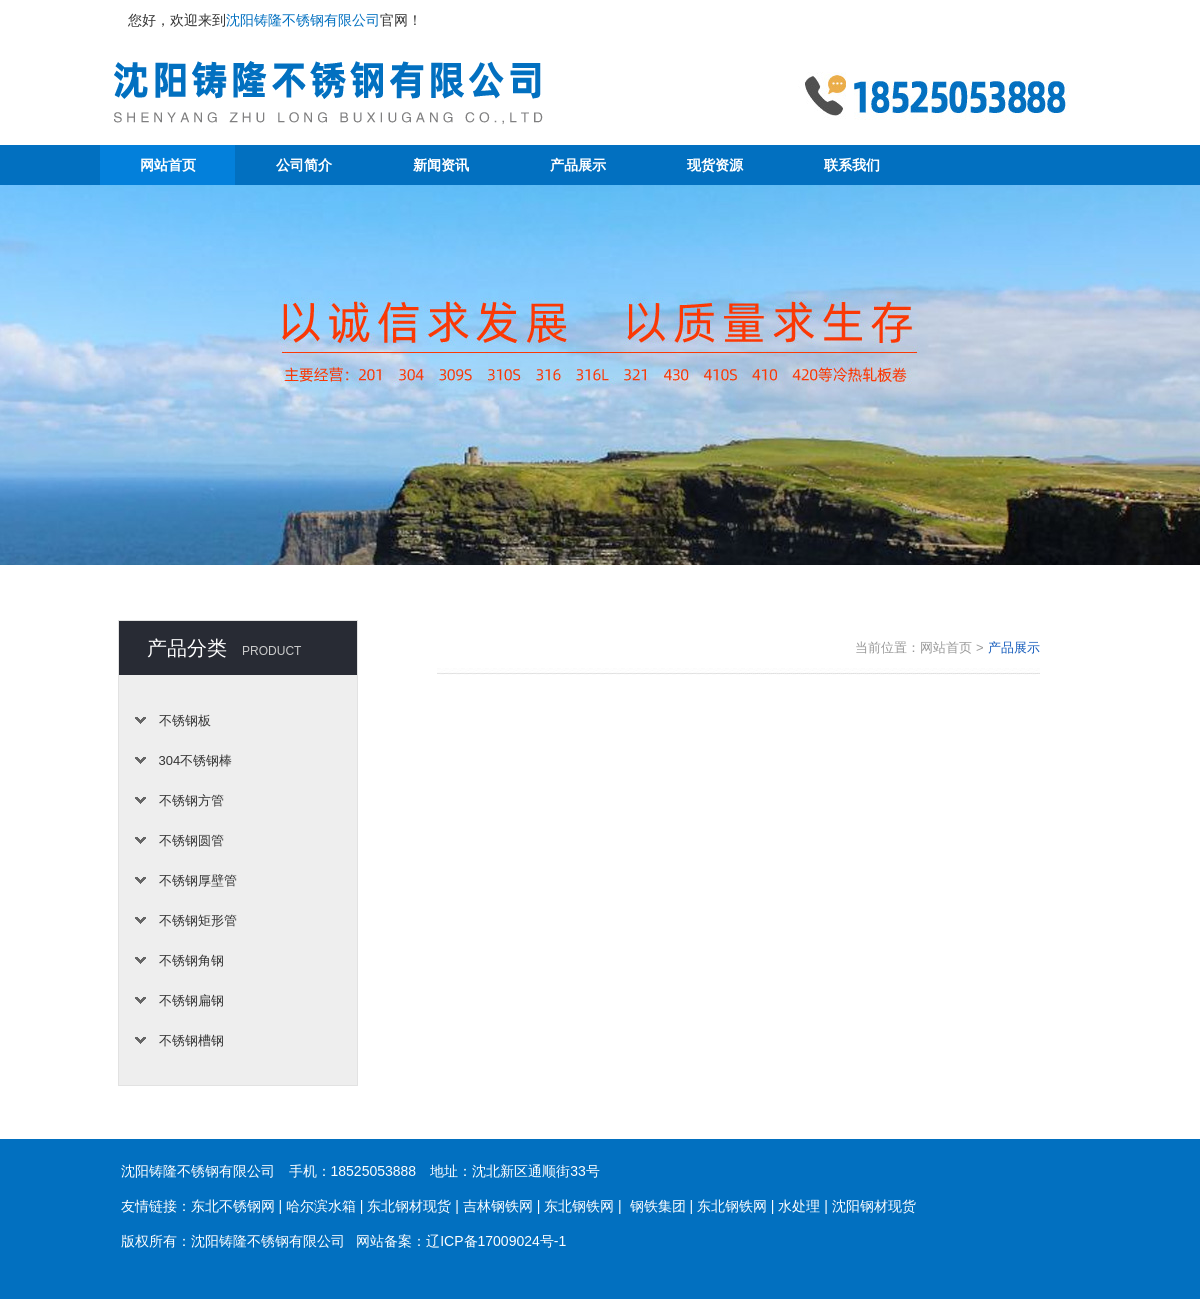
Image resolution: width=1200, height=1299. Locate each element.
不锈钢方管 (191, 800)
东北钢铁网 (579, 1206)
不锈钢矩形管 (198, 920)
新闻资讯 (441, 165)
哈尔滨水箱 (321, 1206)
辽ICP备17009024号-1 (496, 1241)
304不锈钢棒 (196, 760)
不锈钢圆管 (191, 840)
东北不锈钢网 (233, 1206)
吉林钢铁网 (498, 1206)
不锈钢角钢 (191, 960)
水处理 (799, 1206)
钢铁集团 (658, 1206)
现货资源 (715, 165)
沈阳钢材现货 (874, 1206)
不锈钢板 (185, 720)
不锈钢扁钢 (191, 1000)
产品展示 (578, 165)
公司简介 (304, 165)
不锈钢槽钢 (191, 1040)
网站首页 (168, 165)
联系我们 (852, 165)
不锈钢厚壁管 (198, 880)
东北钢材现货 (409, 1206)
